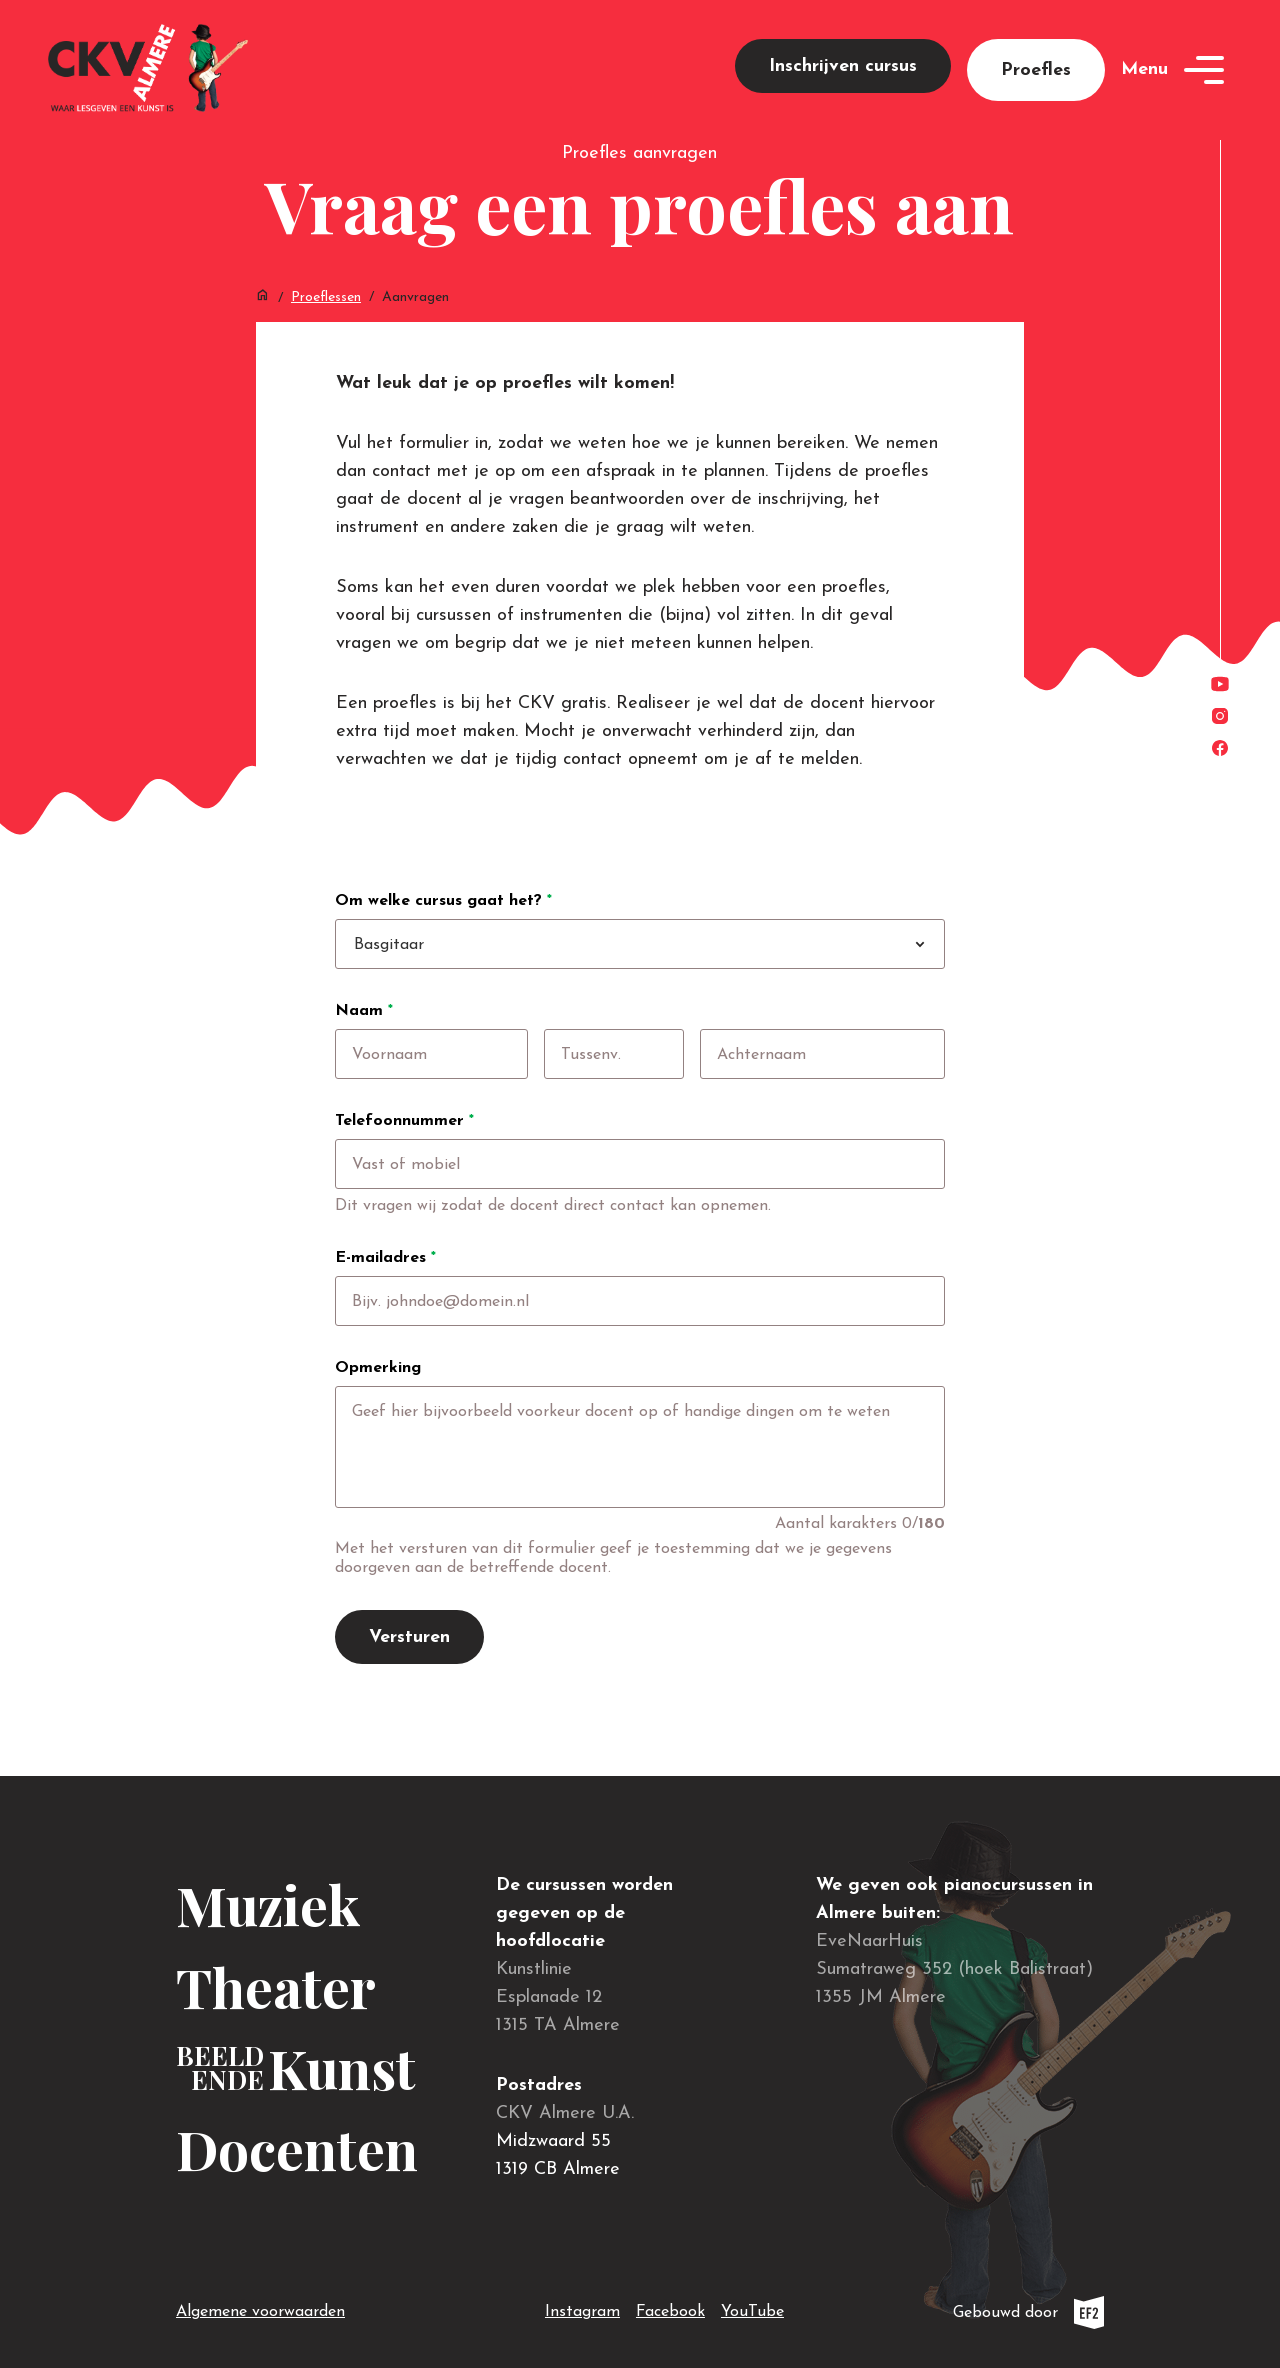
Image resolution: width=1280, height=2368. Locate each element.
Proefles (1036, 70)
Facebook (670, 2308)
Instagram (582, 2308)
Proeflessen (326, 297)
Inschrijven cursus (843, 66)
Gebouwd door (1028, 2312)
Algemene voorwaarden (260, 2312)
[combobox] (661, 945)
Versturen (409, 1637)
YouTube (752, 2308)
